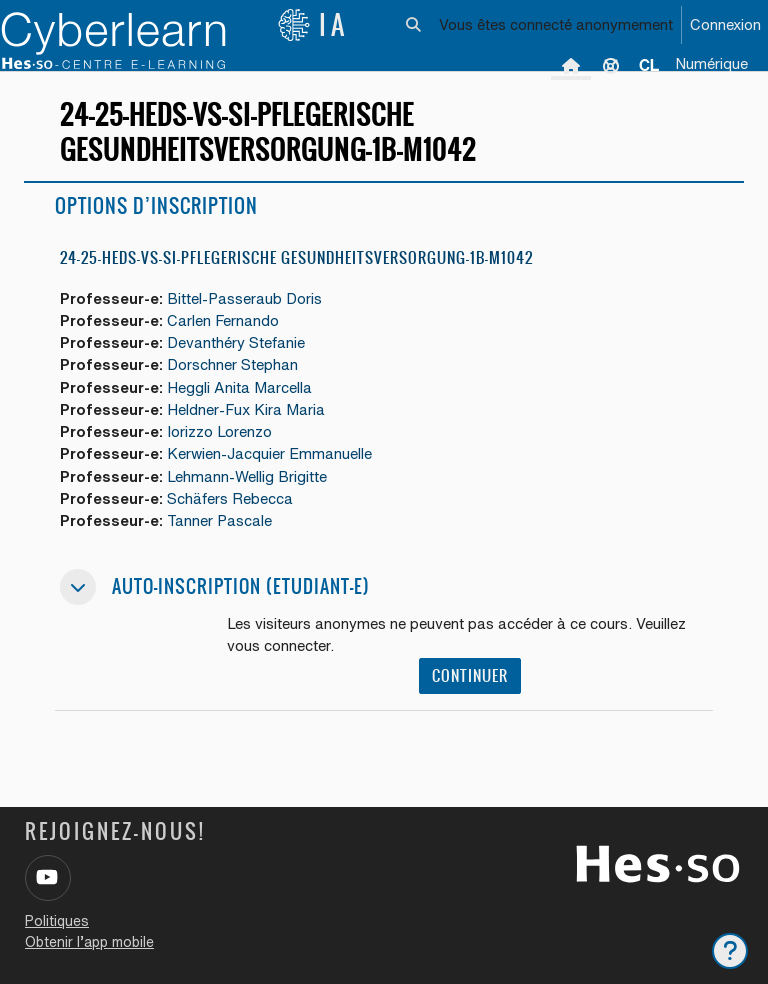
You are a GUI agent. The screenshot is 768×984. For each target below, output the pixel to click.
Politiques (57, 921)
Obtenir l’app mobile (89, 942)
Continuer (470, 675)
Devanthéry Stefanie (236, 342)
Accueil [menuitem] (571, 65)
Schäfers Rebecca (230, 498)
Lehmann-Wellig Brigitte (247, 476)
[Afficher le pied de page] (730, 951)
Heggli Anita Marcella (239, 387)
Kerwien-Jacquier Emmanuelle (269, 453)
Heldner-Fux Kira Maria (246, 409)
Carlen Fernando (223, 320)
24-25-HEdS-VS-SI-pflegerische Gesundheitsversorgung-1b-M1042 (296, 257)
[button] (414, 25)
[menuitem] (649, 65)
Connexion (725, 24)
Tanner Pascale (219, 520)
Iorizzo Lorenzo (219, 431)
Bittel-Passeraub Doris (244, 298)
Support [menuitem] (611, 65)
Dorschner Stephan (232, 364)
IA (313, 25)
